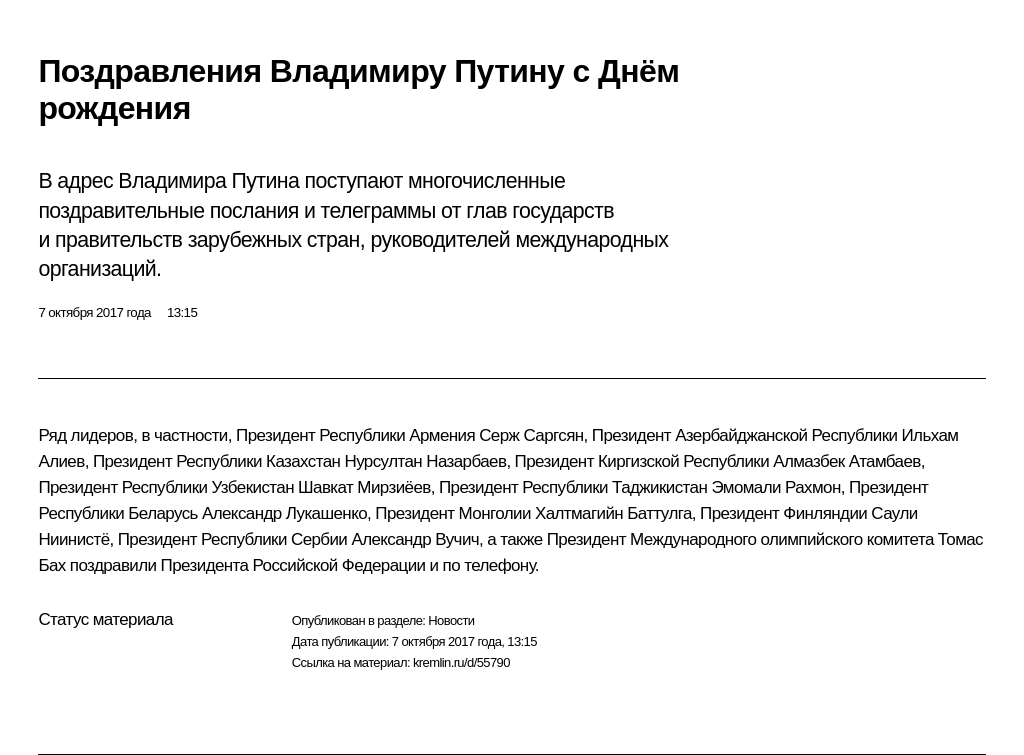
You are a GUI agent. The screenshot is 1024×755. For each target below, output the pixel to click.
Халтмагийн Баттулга (613, 513)
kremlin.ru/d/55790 (461, 662)
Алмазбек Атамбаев (847, 461)
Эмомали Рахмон (775, 487)
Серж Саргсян (531, 435)
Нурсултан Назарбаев (425, 461)
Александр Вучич (415, 539)
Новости (451, 620)
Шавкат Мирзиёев (364, 487)
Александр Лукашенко (284, 513)
